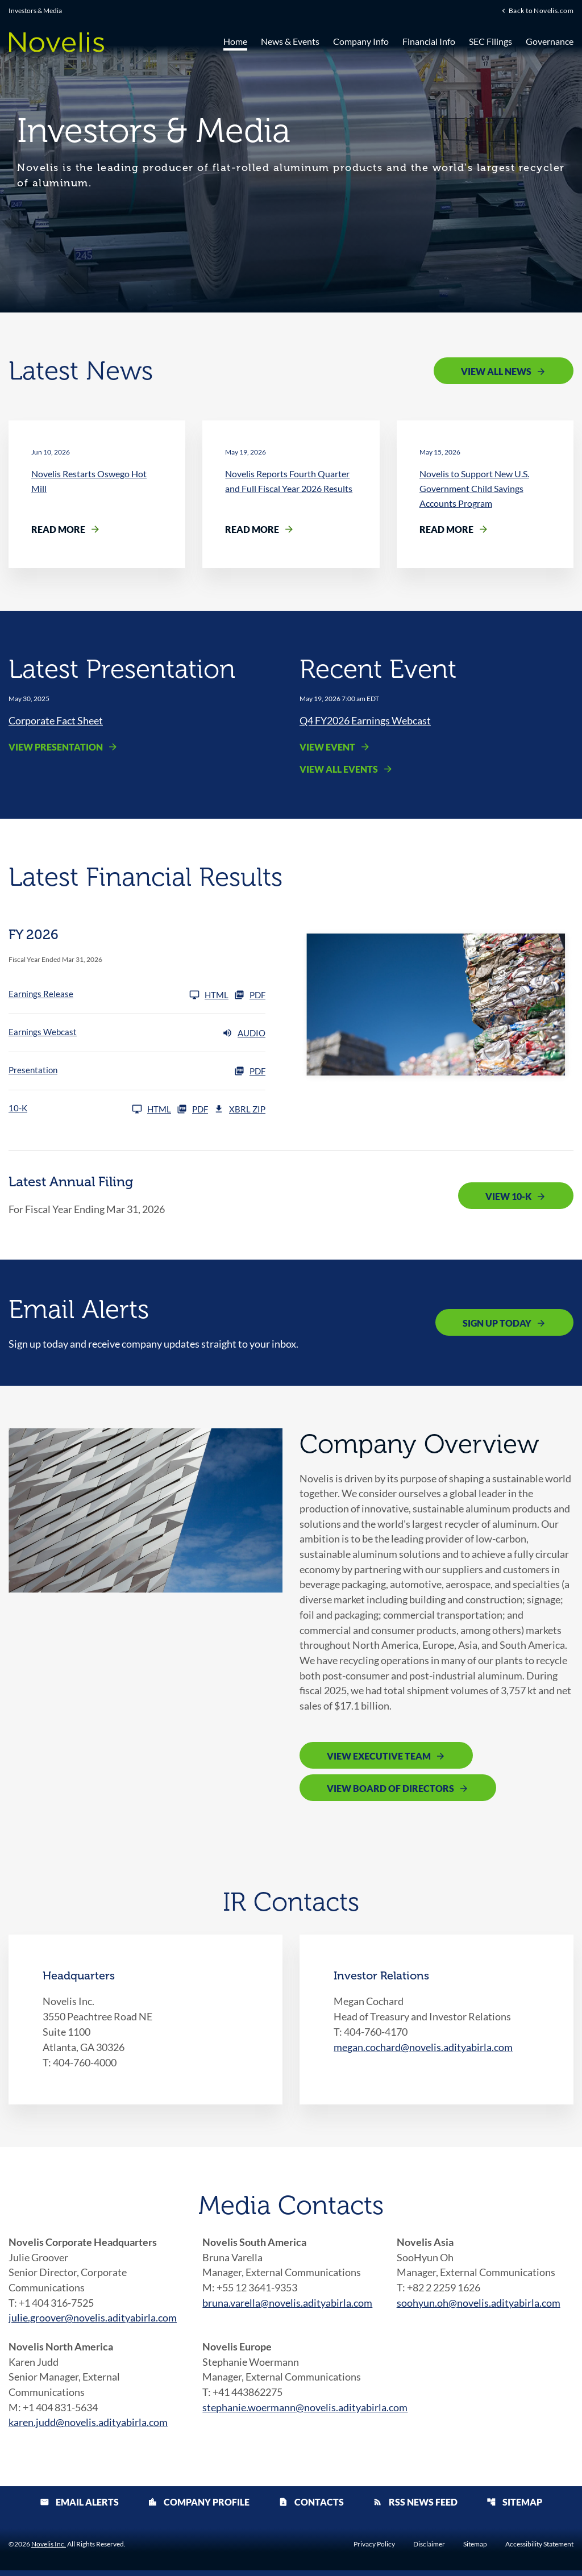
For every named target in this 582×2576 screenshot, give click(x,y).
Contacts (311, 2507)
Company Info (361, 41)
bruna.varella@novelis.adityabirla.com (287, 2306)
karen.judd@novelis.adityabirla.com (88, 2427)
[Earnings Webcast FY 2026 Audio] (137, 1033)
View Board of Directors (390, 1791)
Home (235, 41)
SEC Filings (490, 41)
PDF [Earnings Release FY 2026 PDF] (249, 995)
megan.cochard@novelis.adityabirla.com (423, 2050)
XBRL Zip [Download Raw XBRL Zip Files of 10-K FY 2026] (239, 1109)
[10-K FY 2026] (90, 1109)
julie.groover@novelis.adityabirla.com (93, 2322)
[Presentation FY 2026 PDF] (137, 1071)
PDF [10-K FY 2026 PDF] (192, 1109)
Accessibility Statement (539, 2549)
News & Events (290, 41)
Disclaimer (429, 2549)
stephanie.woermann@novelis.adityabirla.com (305, 2412)
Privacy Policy (374, 2549)
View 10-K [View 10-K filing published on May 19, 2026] (508, 1196)
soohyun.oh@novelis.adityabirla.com (478, 2306)
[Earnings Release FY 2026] (118, 995)
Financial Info (428, 41)
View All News (496, 371)
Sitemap (514, 2507)
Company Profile (199, 2507)
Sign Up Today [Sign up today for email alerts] (497, 1323)
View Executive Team (379, 1759)
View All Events (339, 769)
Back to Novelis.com (541, 11)
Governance (549, 41)
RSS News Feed (415, 2507)
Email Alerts (79, 2507)
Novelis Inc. (48, 2549)
